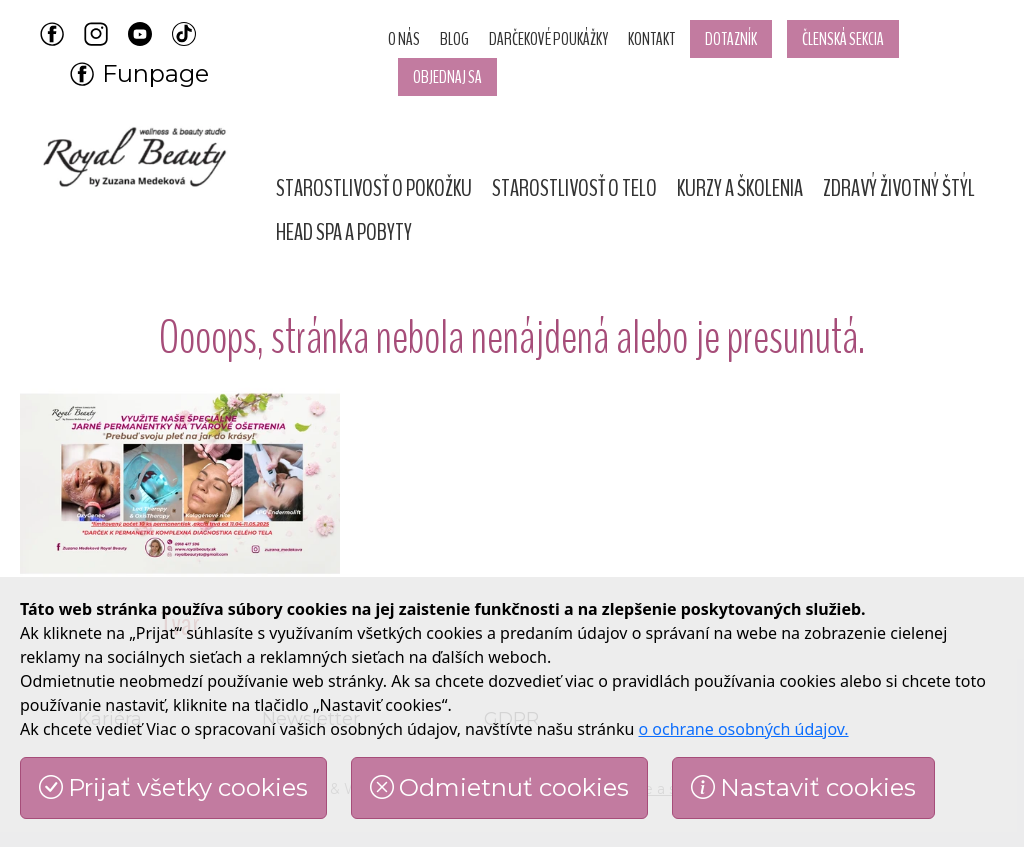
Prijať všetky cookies (173, 787)
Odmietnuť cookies (499, 787)
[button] (374, 188)
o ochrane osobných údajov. (744, 729)
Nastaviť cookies (803, 787)
